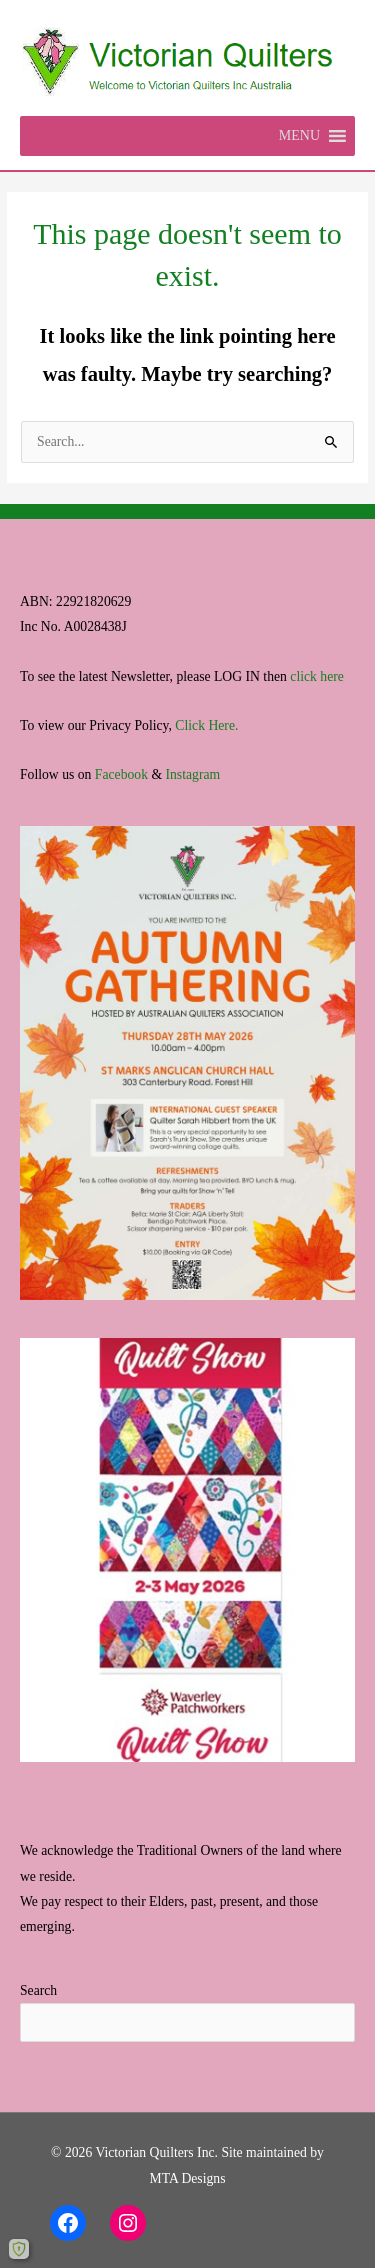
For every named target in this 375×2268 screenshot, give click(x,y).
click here (317, 676)
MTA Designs (187, 2178)
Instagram (192, 774)
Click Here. (206, 725)
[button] (299, 136)
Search (38, 1990)
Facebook (121, 774)
